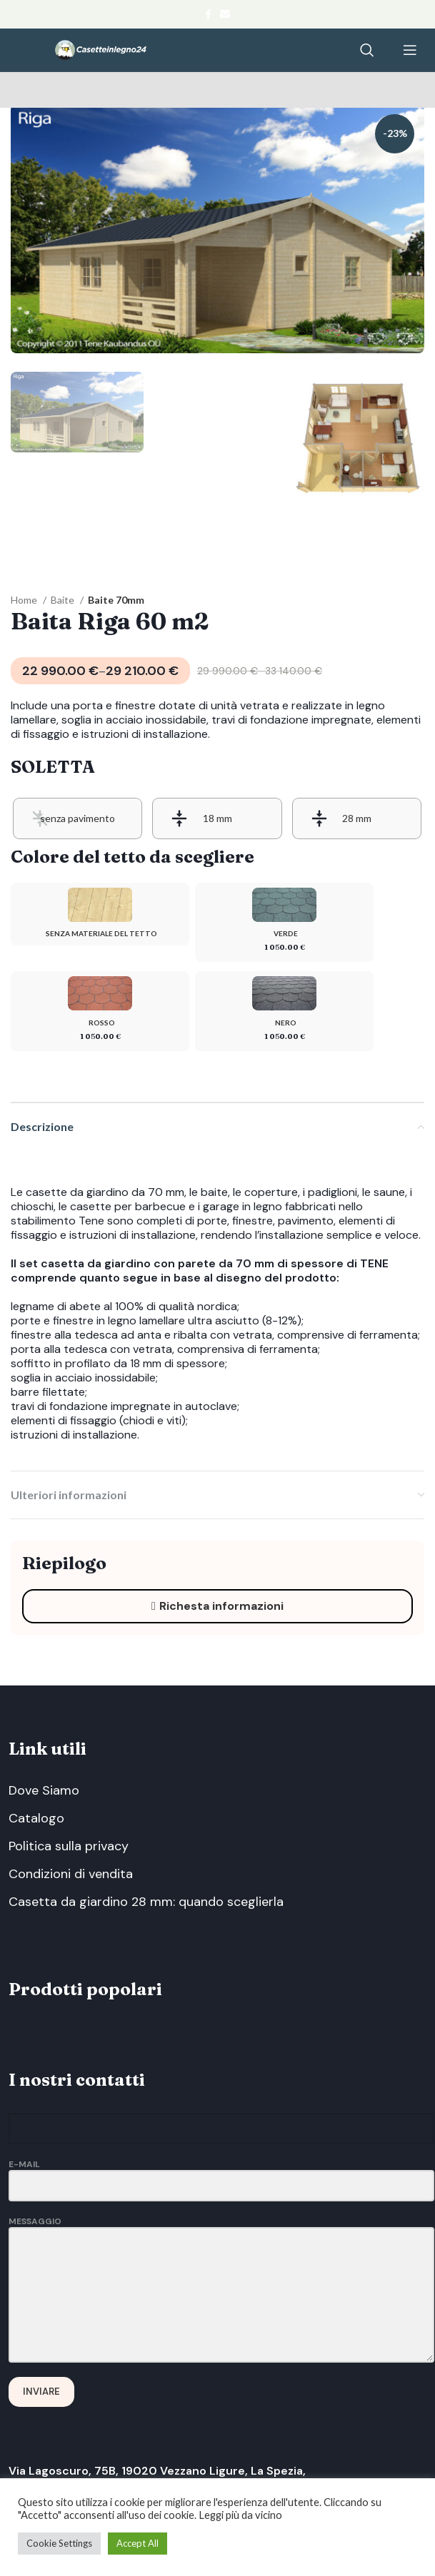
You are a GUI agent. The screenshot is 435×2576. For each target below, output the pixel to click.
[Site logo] (101, 49)
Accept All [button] (137, 2543)
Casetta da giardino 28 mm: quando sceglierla (146, 1901)
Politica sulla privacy (69, 1846)
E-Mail (221, 2175)
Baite (63, 600)
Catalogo (36, 1818)
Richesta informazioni (217, 1605)
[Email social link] (225, 14)
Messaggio (221, 2258)
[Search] (367, 50)
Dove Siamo (44, 1790)
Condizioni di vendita (71, 1873)
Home (25, 600)
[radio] (77, 818)
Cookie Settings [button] (59, 2543)
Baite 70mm (116, 600)
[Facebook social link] (208, 14)
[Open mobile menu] (410, 50)
